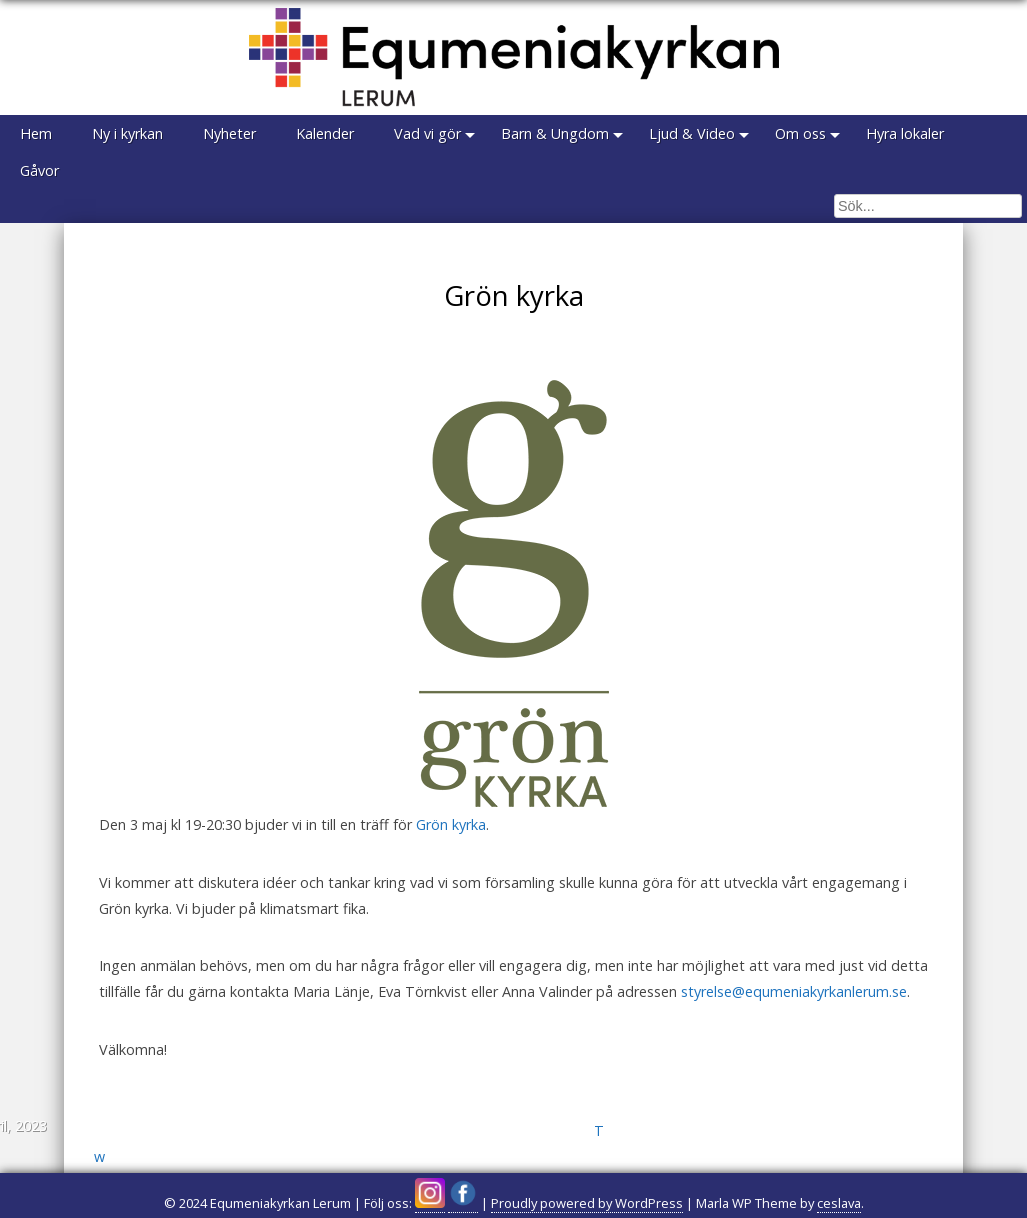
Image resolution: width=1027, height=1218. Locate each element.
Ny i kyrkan (127, 133)
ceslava (839, 1203)
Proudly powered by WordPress (587, 1203)
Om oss (800, 133)
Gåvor (39, 170)
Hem (36, 133)
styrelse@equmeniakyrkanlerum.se (794, 991)
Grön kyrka (451, 824)
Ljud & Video (692, 133)
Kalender (325, 133)
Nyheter (229, 133)
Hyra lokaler (905, 133)
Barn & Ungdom (555, 133)
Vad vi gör (427, 133)
